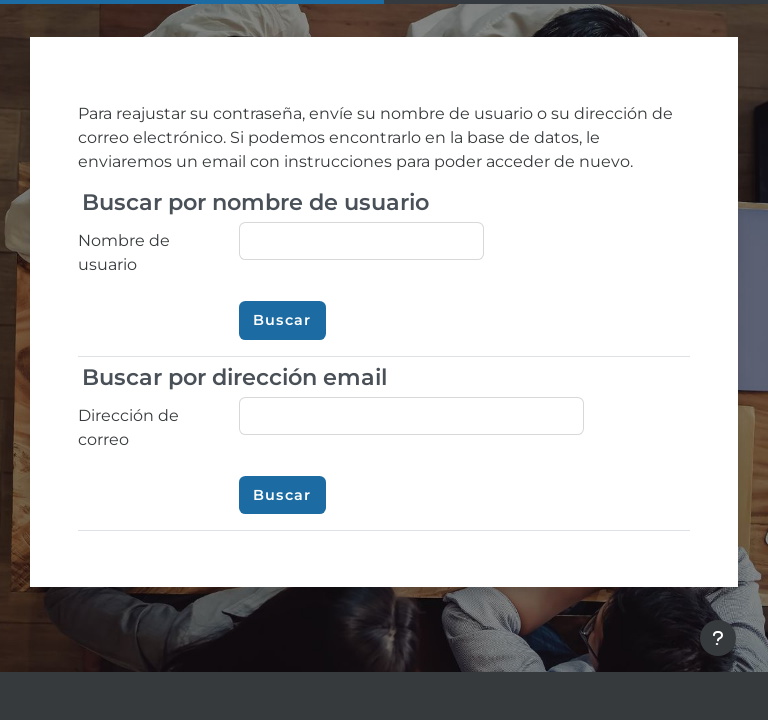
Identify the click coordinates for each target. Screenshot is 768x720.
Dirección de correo (128, 427)
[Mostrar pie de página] (718, 638)
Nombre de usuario (124, 252)
